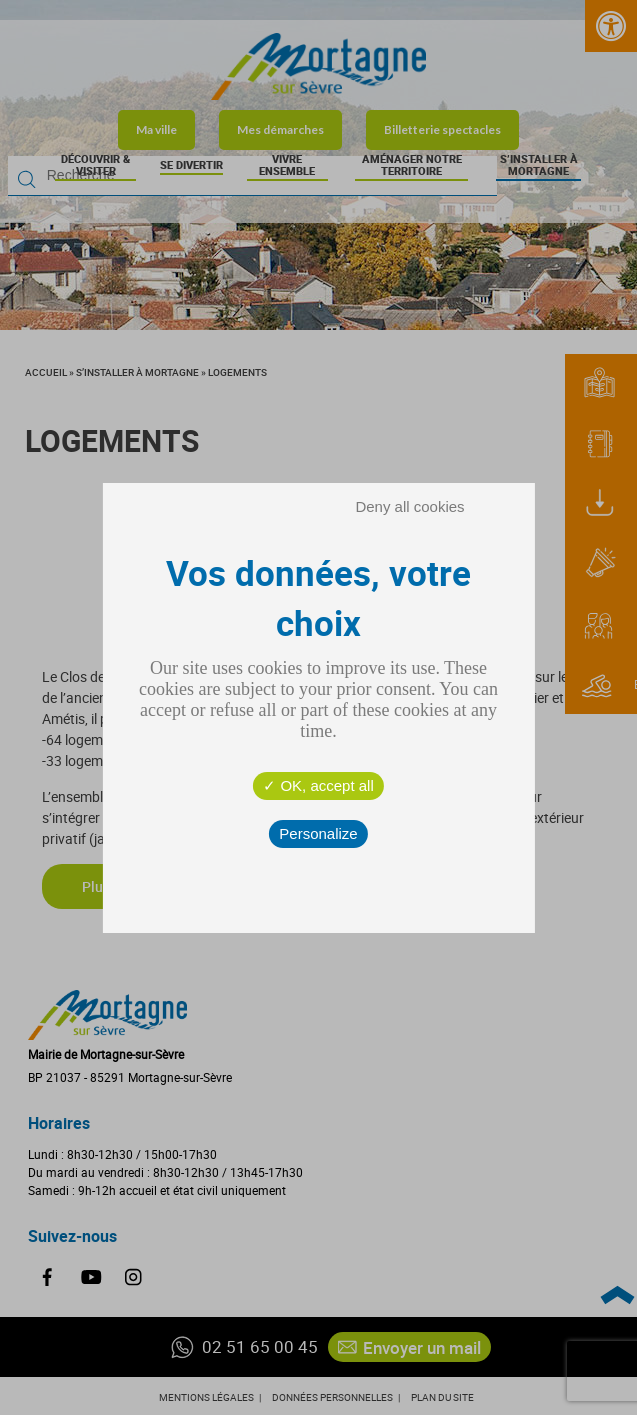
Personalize (318, 833)
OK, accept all (318, 785)
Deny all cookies (409, 506)
